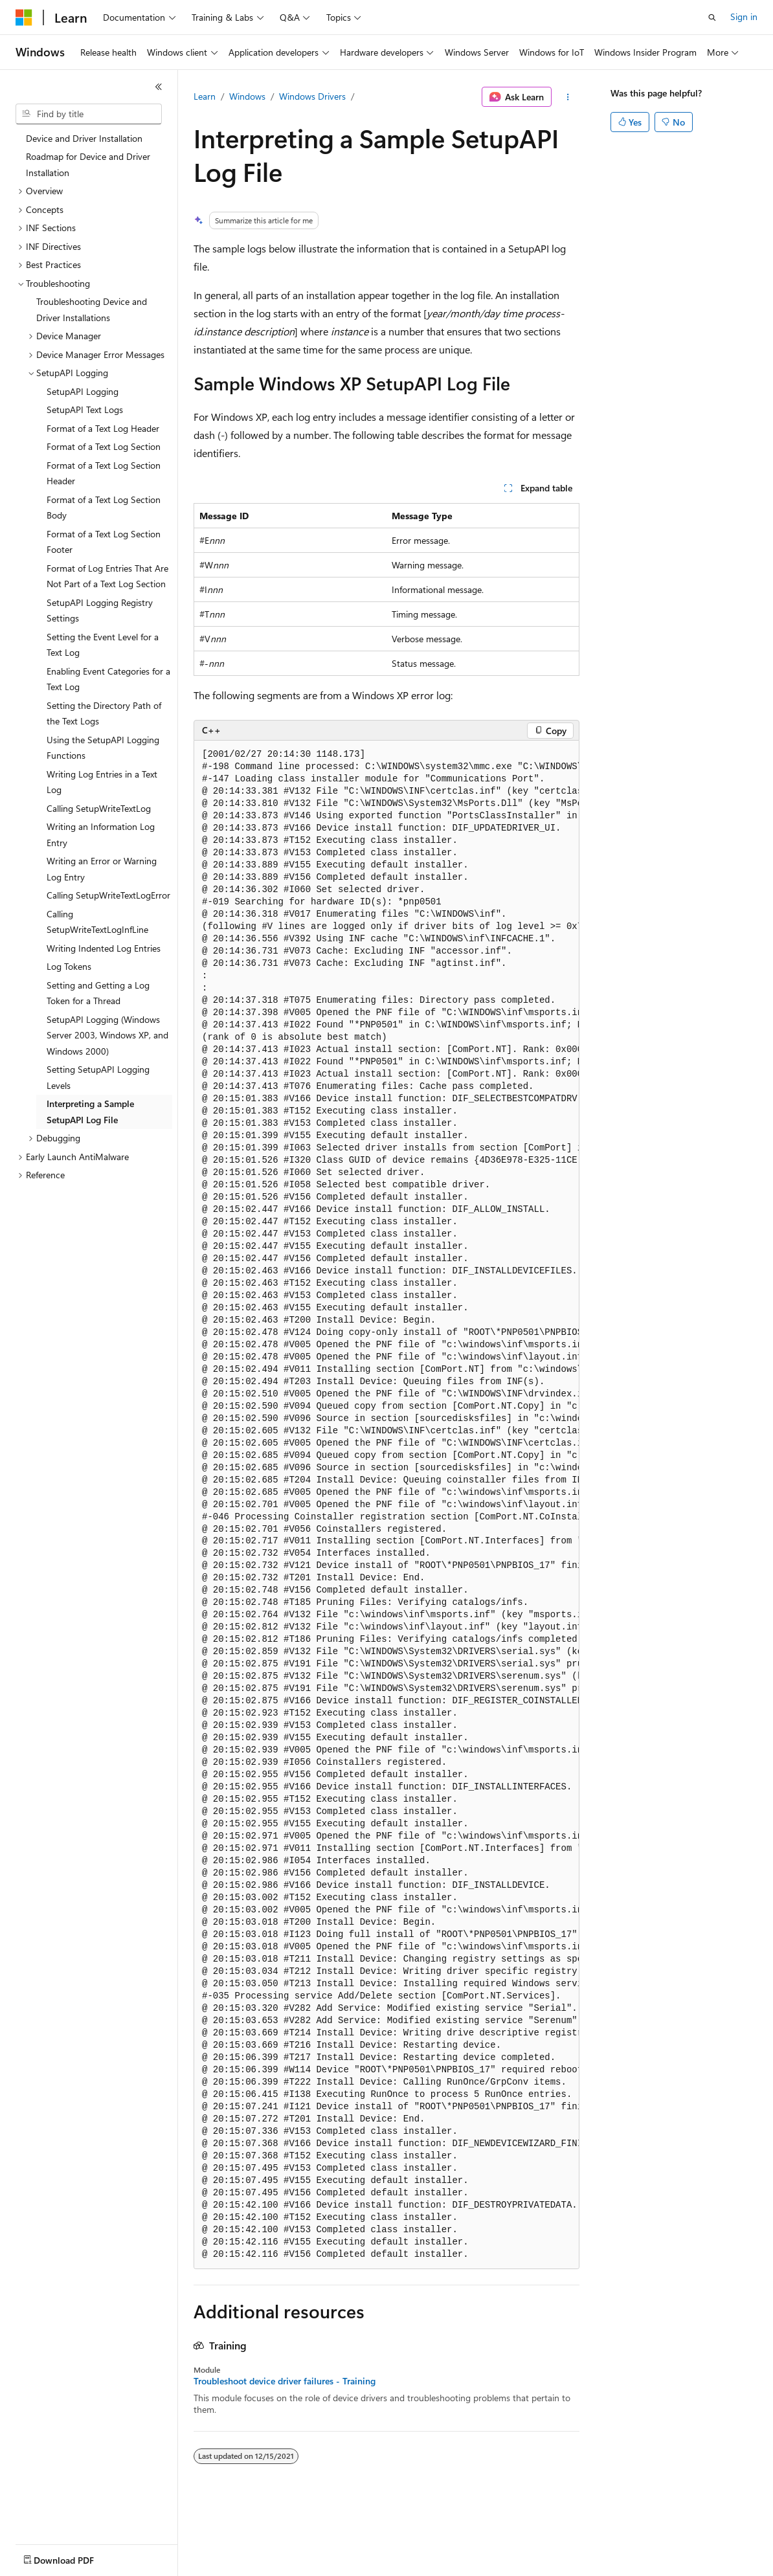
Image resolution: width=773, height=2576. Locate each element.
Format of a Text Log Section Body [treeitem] (104, 507)
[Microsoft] (24, 17)
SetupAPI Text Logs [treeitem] (85, 409)
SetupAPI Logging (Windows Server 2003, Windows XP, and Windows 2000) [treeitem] (107, 1035)
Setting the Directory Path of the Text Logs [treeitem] (104, 713)
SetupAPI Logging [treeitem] (82, 391)
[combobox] (89, 114)
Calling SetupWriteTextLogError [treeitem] (108, 895)
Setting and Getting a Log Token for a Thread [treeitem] (98, 993)
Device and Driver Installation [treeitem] (84, 138)
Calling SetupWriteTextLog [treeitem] (99, 808)
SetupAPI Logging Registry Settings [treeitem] (100, 610)
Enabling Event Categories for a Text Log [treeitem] (108, 679)
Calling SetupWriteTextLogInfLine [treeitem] (97, 922)
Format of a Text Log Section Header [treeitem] (104, 473)
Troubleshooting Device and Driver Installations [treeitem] (91, 309)
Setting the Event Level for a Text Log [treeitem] (103, 645)
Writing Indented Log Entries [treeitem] (104, 948)
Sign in (743, 16)
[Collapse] (158, 86)
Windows (247, 96)
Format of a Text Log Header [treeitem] (103, 428)
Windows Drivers (312, 96)
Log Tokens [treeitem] (69, 966)
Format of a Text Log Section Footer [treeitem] (104, 542)
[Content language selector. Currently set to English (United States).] (75, 2557)
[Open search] (712, 17)
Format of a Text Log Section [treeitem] (104, 446)
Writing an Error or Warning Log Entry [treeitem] (102, 869)
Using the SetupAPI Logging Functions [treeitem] (103, 748)
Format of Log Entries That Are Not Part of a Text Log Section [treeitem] (107, 576)
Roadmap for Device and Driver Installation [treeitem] (88, 164)
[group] (386, 1504)
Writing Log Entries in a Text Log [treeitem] (102, 782)
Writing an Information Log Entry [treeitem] (101, 834)
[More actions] (568, 97)
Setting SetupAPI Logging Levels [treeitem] (98, 1077)
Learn (205, 96)
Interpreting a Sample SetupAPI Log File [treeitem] (90, 1111)
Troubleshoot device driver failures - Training (284, 2381)
